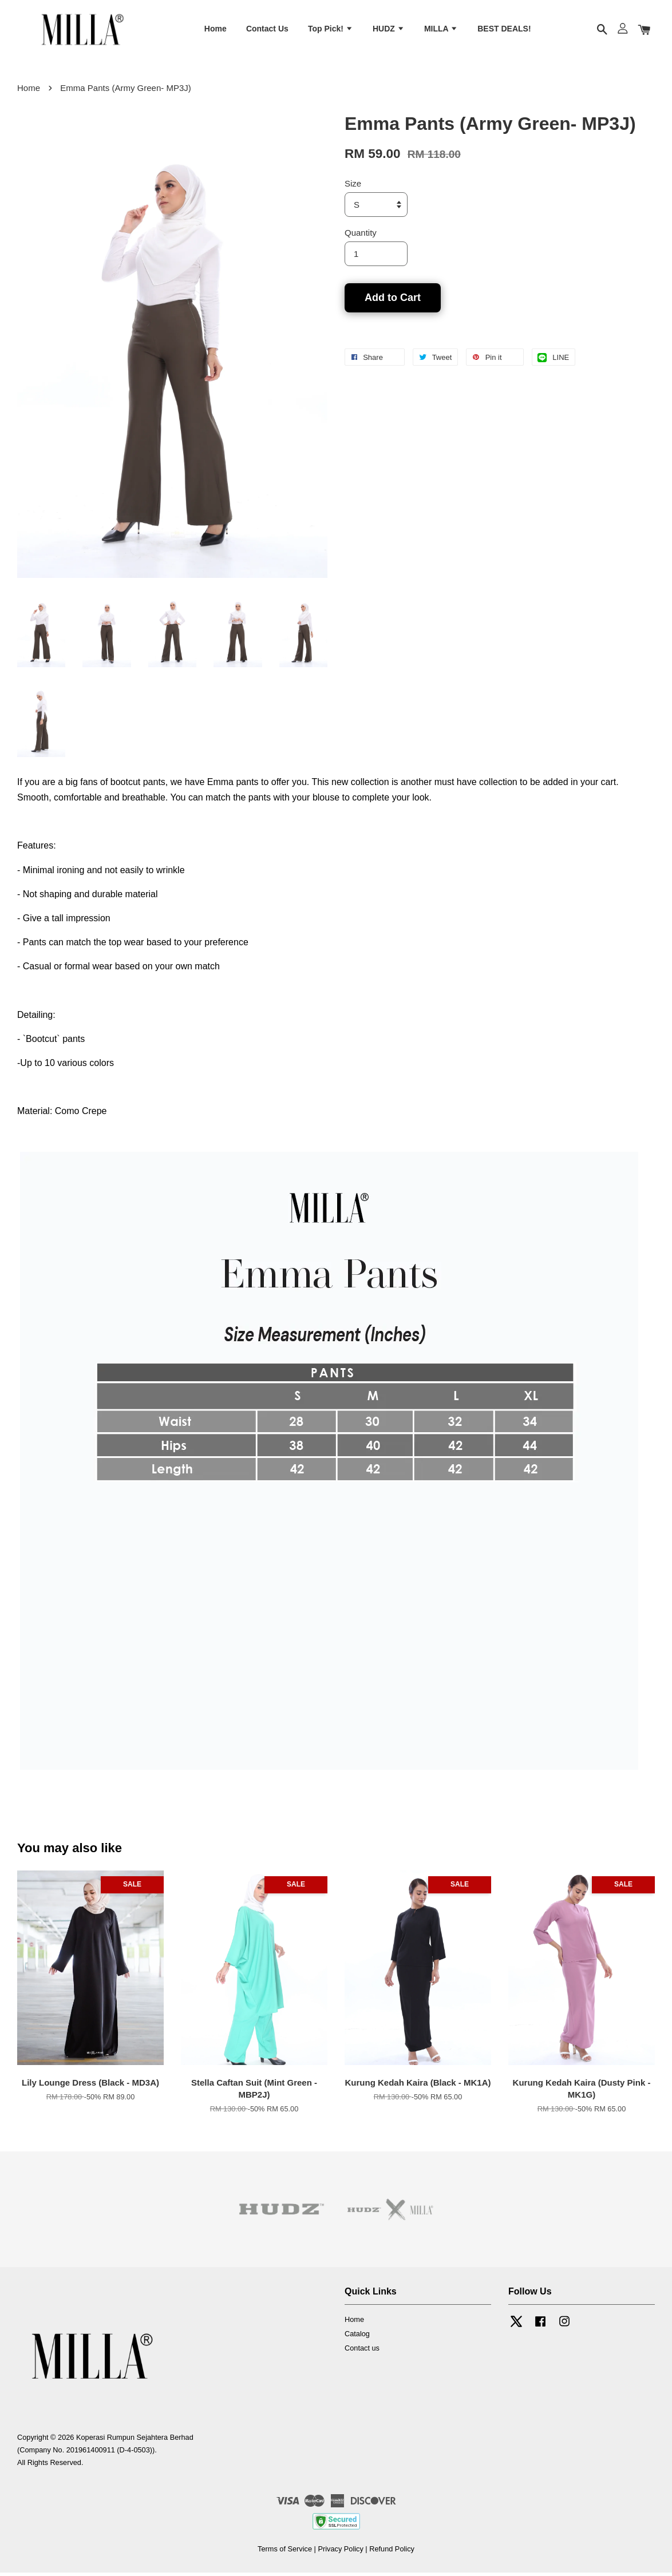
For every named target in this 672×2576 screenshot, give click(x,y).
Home (215, 30)
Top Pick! (330, 30)
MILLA (441, 30)
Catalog (357, 2337)
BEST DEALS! (504, 30)
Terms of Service (285, 2553)
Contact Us (267, 30)
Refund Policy (391, 2553)
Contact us (362, 2351)
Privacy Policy (340, 2553)
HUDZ (389, 30)
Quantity (361, 236)
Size (353, 187)
